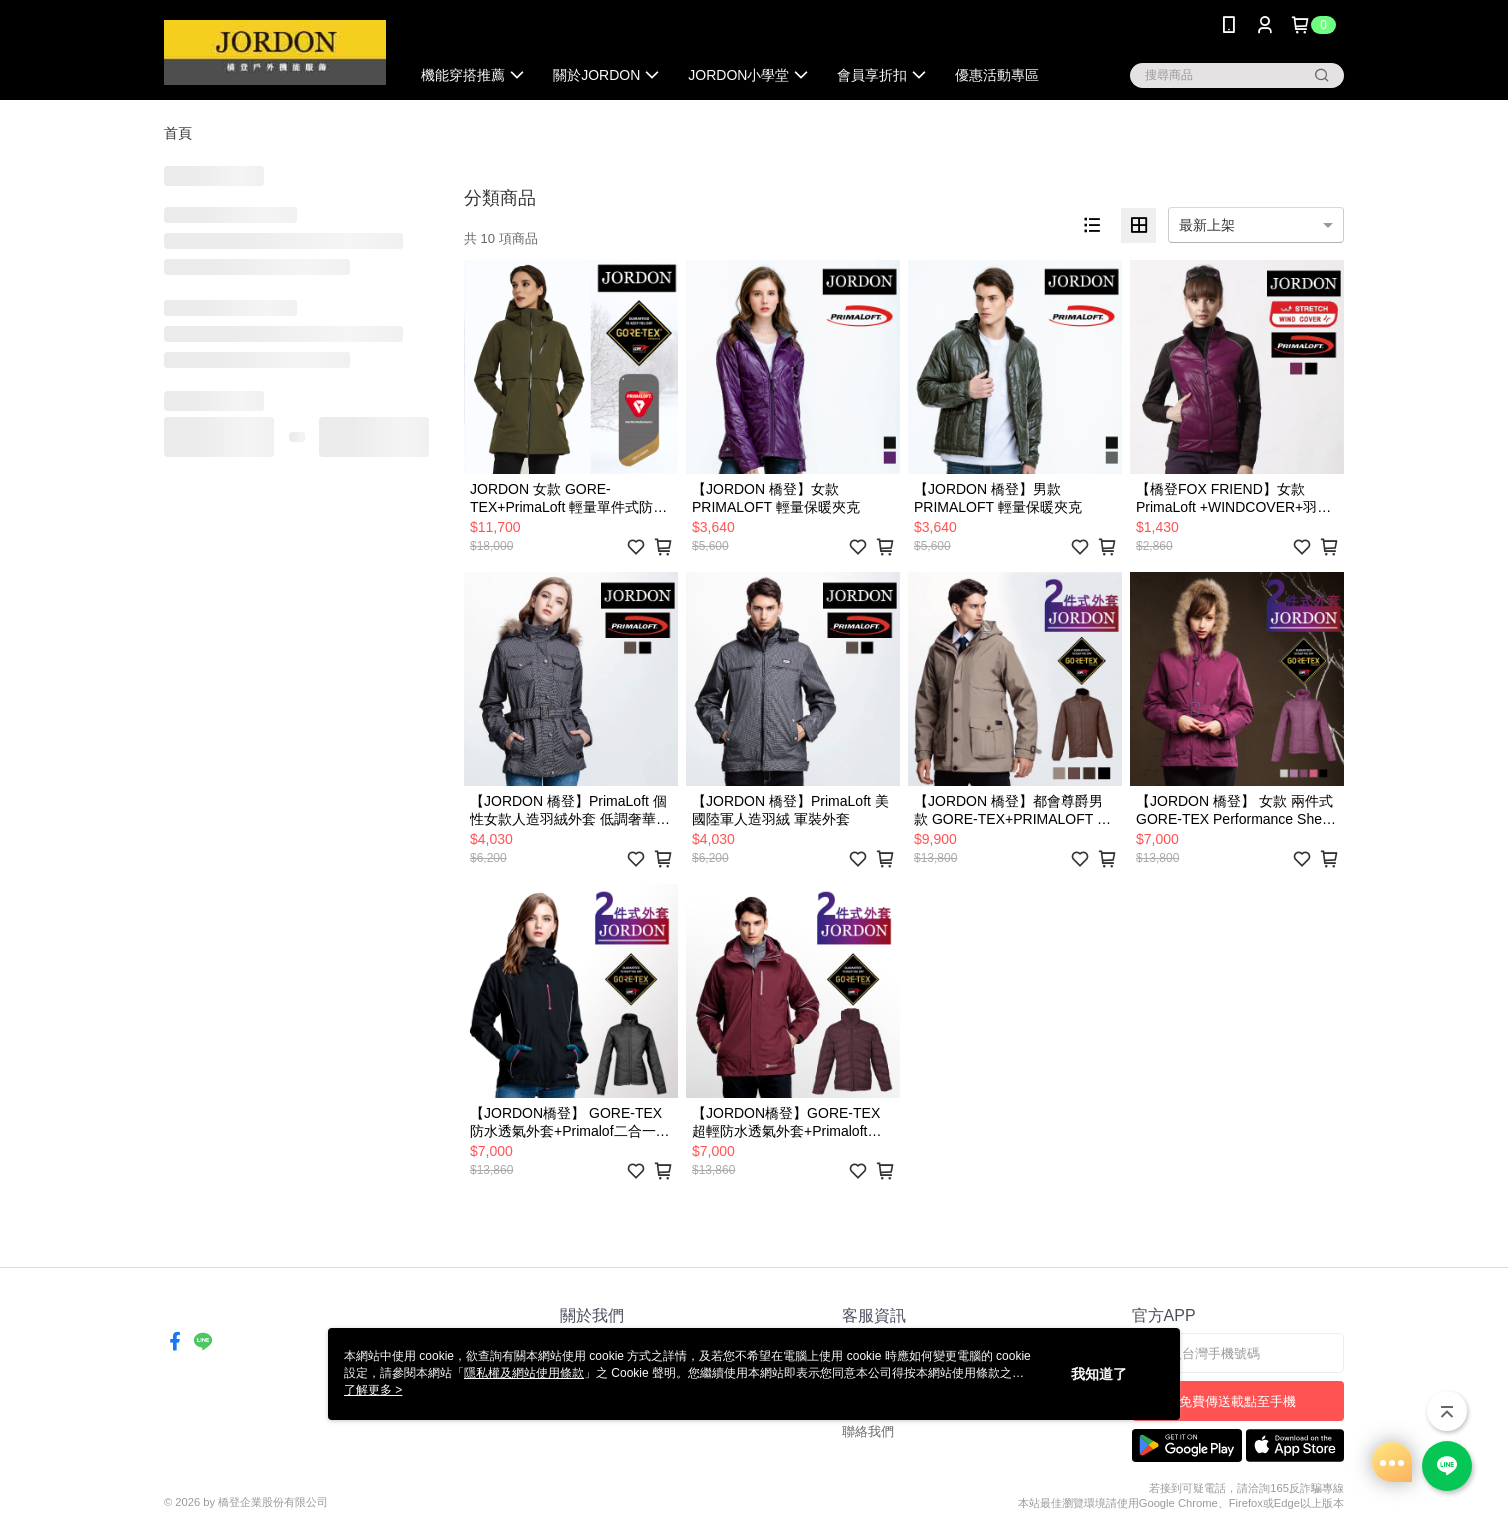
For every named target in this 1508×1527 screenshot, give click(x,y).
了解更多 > (373, 1390)
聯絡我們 (868, 1431)
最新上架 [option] (1207, 225)
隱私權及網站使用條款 (524, 1373)
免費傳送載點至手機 (1237, 1401)
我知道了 (1099, 1374)
